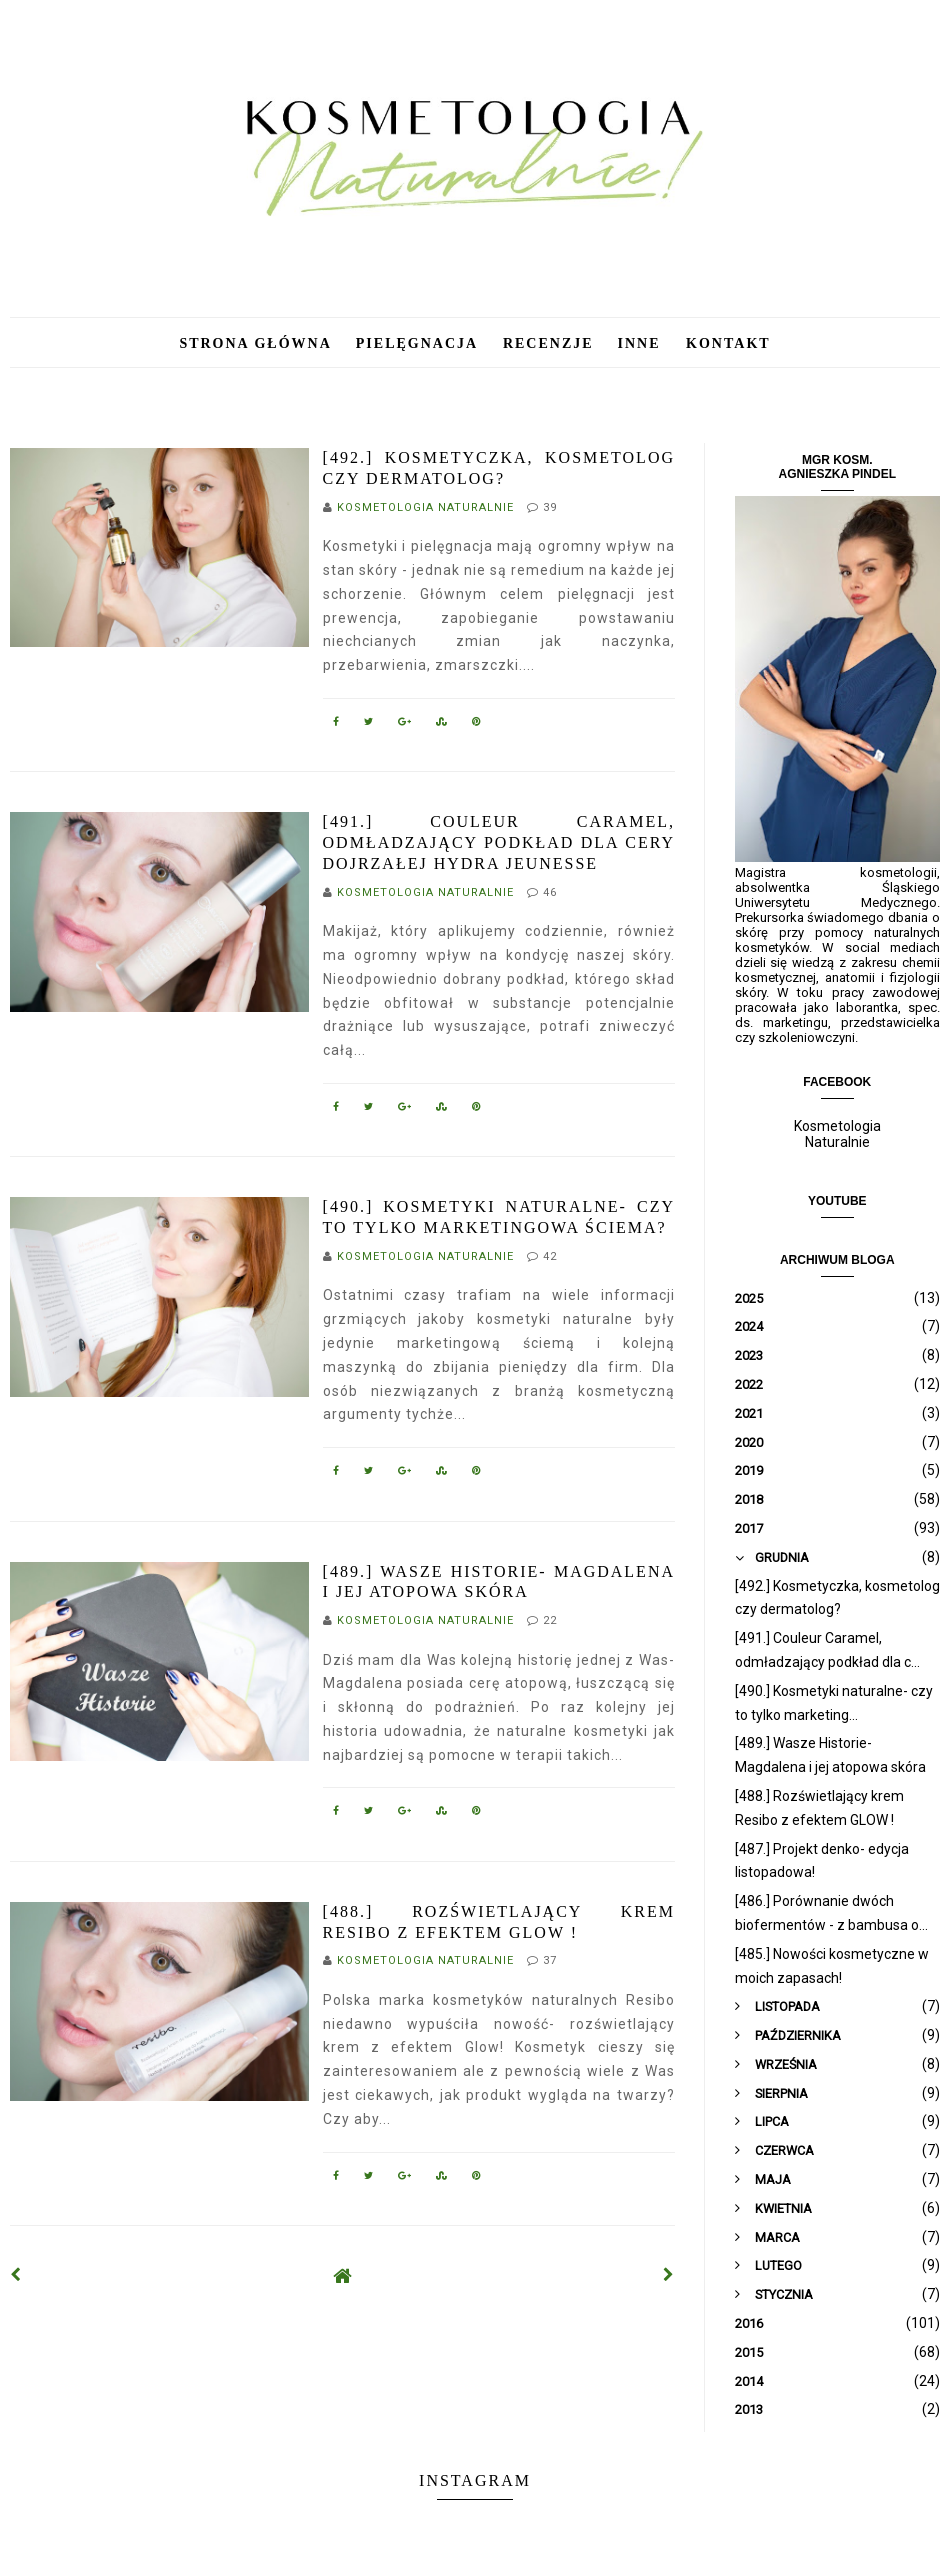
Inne (642, 343)
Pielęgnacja (419, 343)
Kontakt (728, 343)
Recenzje (548, 343)
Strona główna (255, 343)
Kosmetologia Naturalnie (837, 1134)
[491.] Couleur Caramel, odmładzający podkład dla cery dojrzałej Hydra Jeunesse (499, 842)
